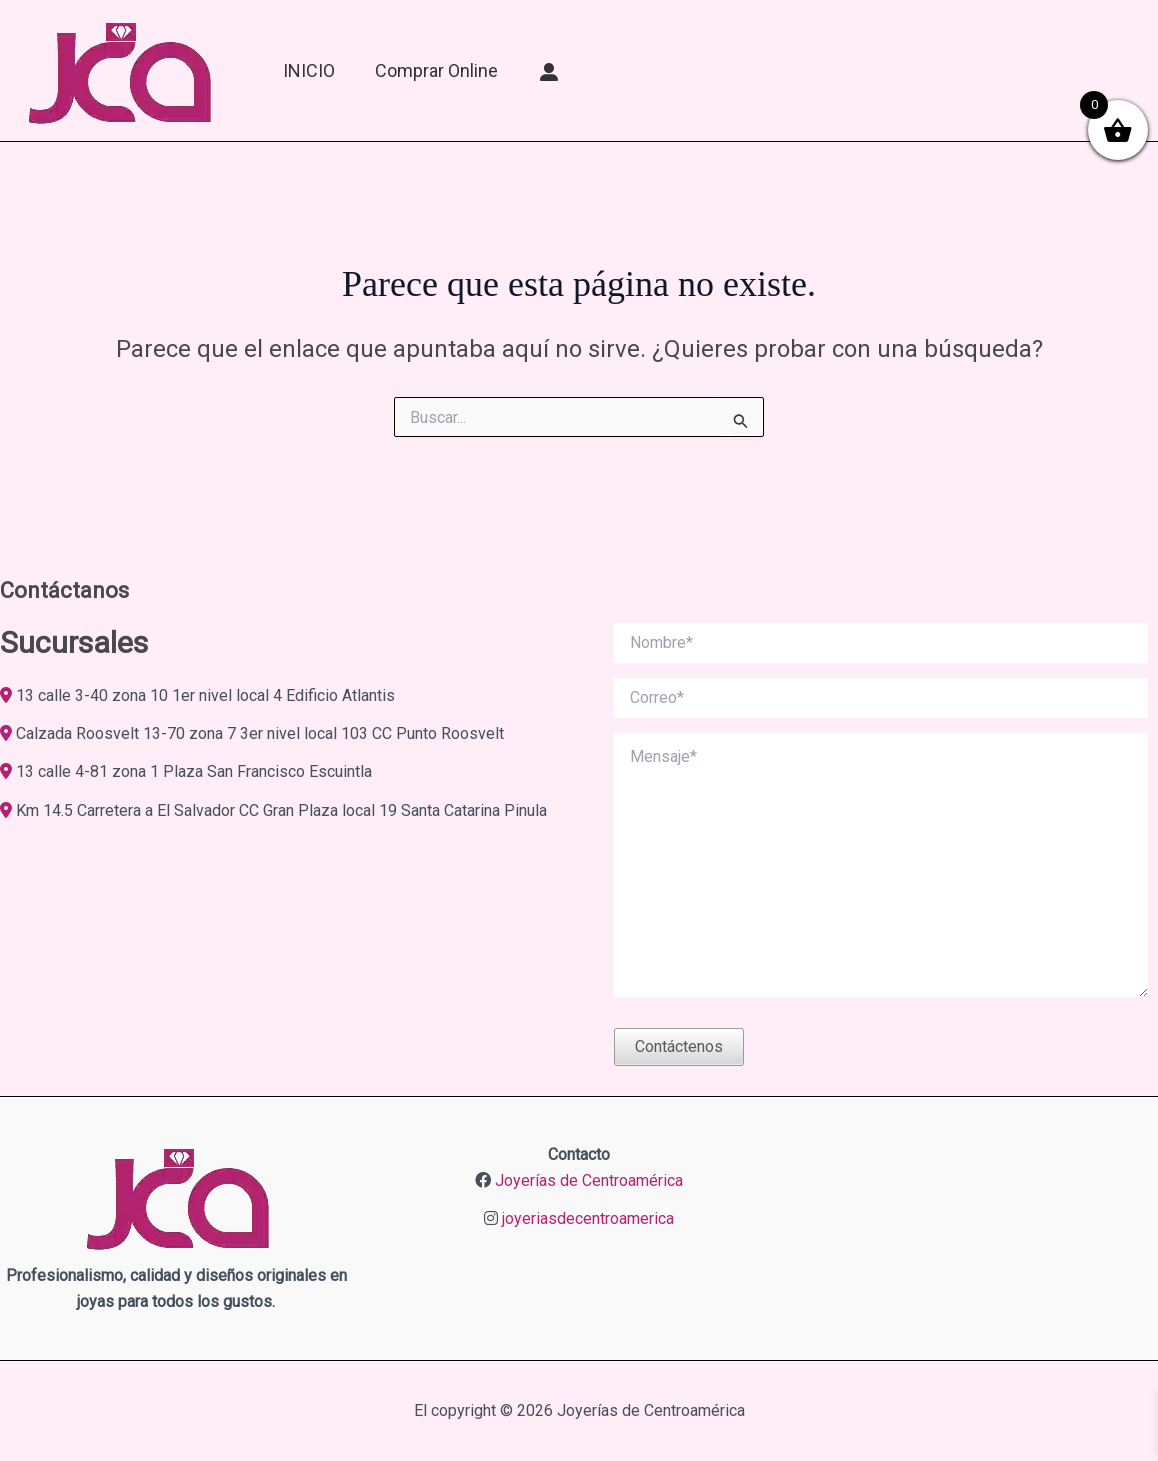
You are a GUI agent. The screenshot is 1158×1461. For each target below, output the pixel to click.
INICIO (309, 70)
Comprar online (436, 70)
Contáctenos (679, 1046)
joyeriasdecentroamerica (588, 1218)
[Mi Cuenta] (549, 71)
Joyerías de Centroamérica (589, 1180)
